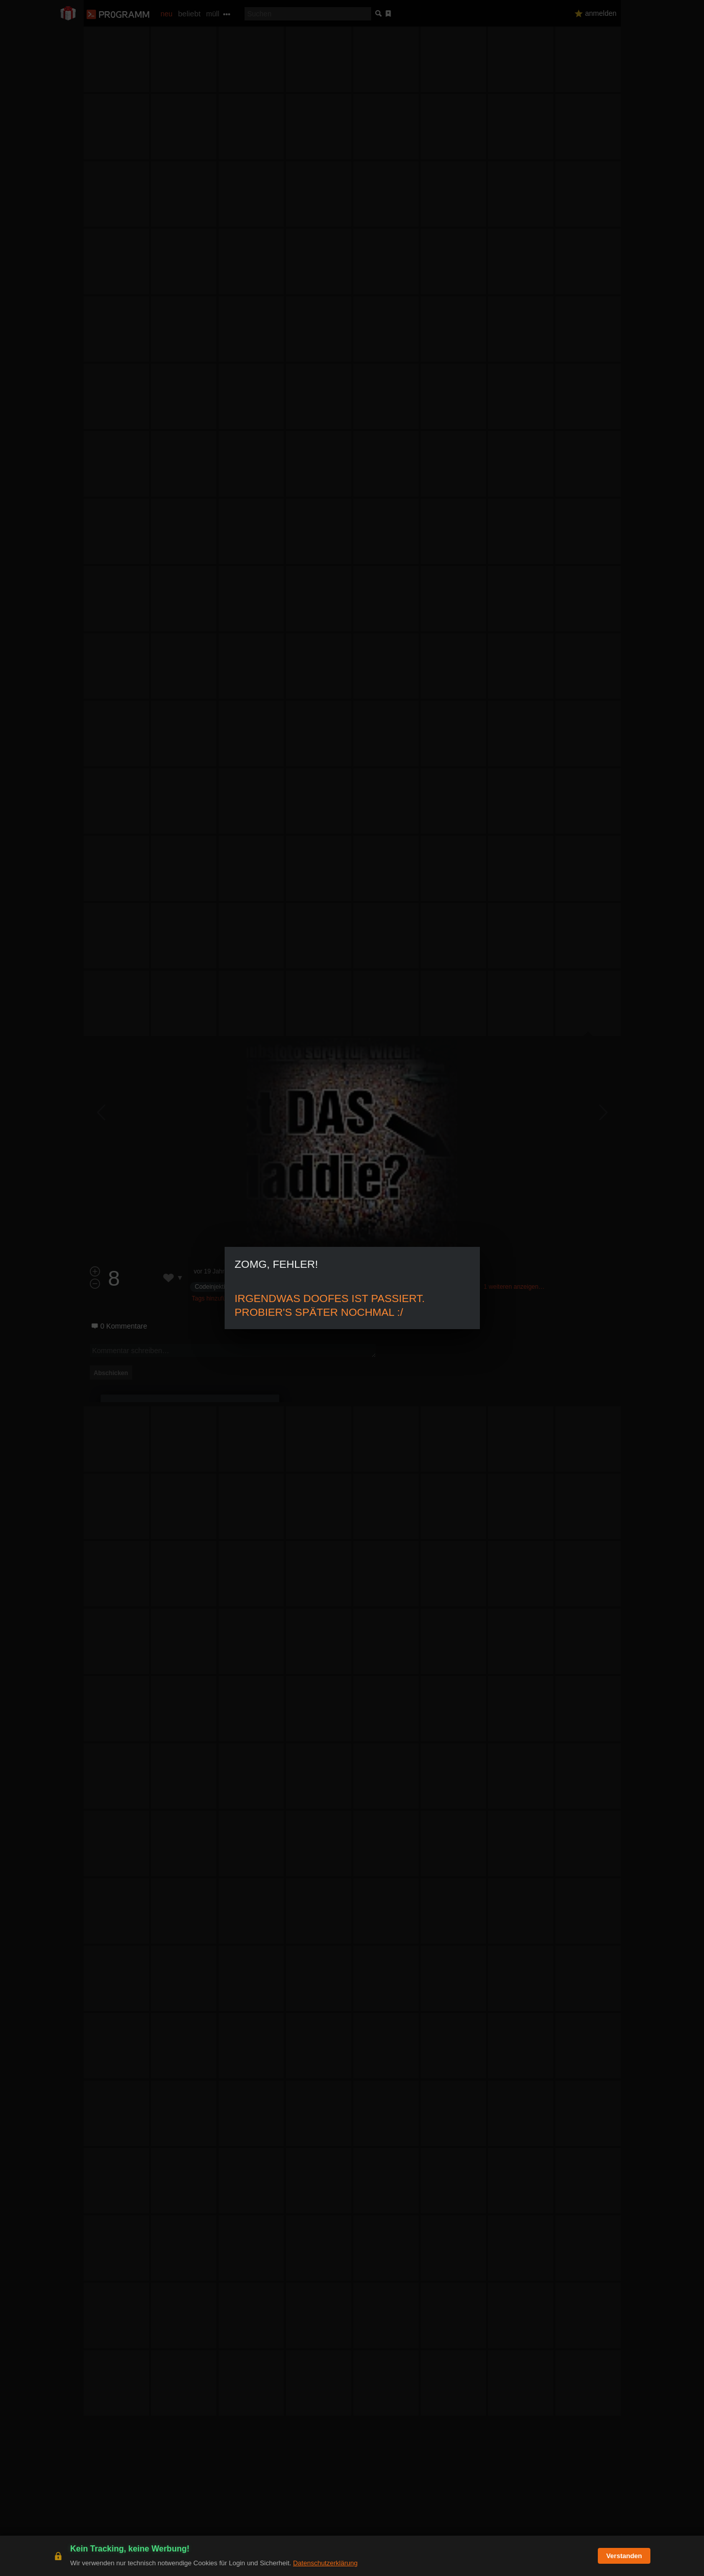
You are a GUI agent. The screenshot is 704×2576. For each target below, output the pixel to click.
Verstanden (624, 2556)
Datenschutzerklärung (325, 2563)
